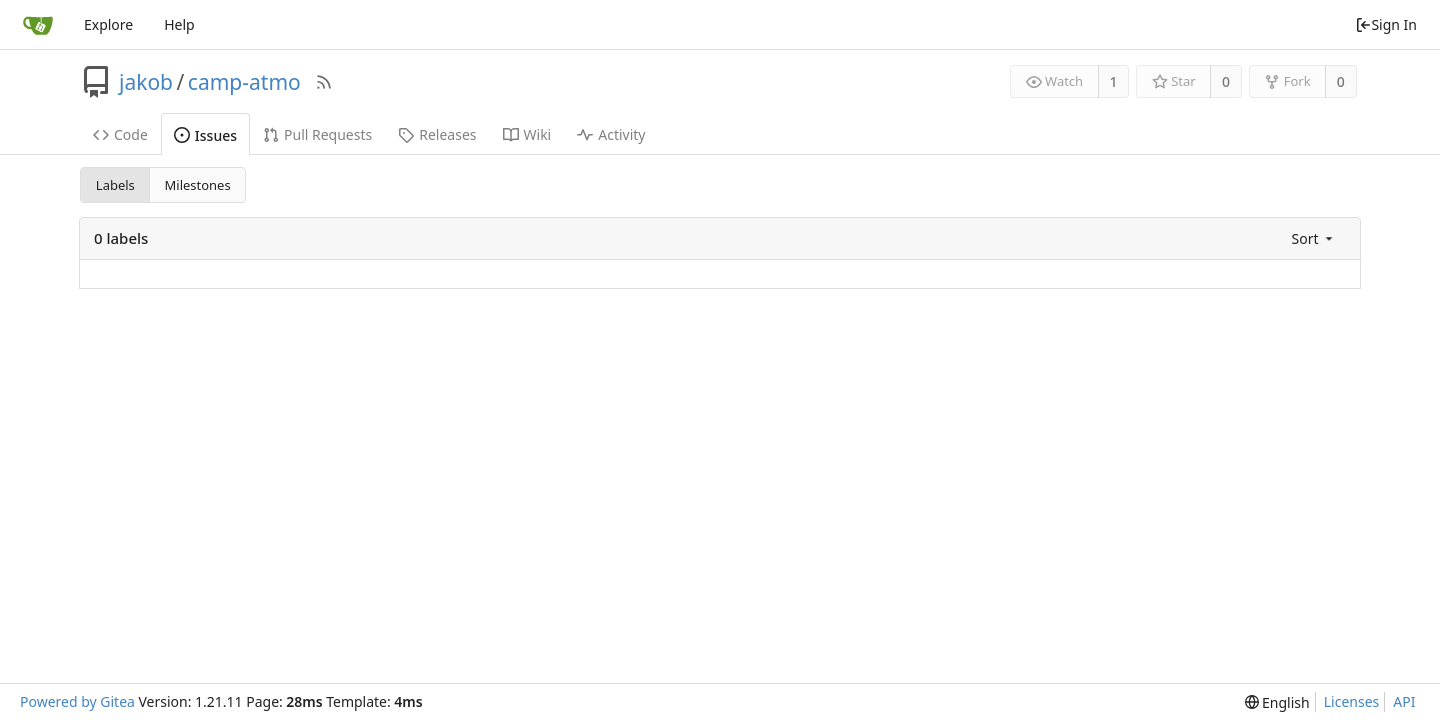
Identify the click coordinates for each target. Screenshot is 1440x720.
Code (120, 134)
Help (179, 24)
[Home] (38, 25)
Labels (115, 185)
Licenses (1352, 701)
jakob (146, 82)
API (1404, 701)
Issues (205, 135)
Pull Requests (317, 134)
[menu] (1314, 238)
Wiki (527, 134)
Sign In (1386, 24)
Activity (611, 134)
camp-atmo (244, 82)
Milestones (198, 185)
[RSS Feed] (324, 82)
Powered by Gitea (77, 701)
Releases (437, 134)
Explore (108, 24)
